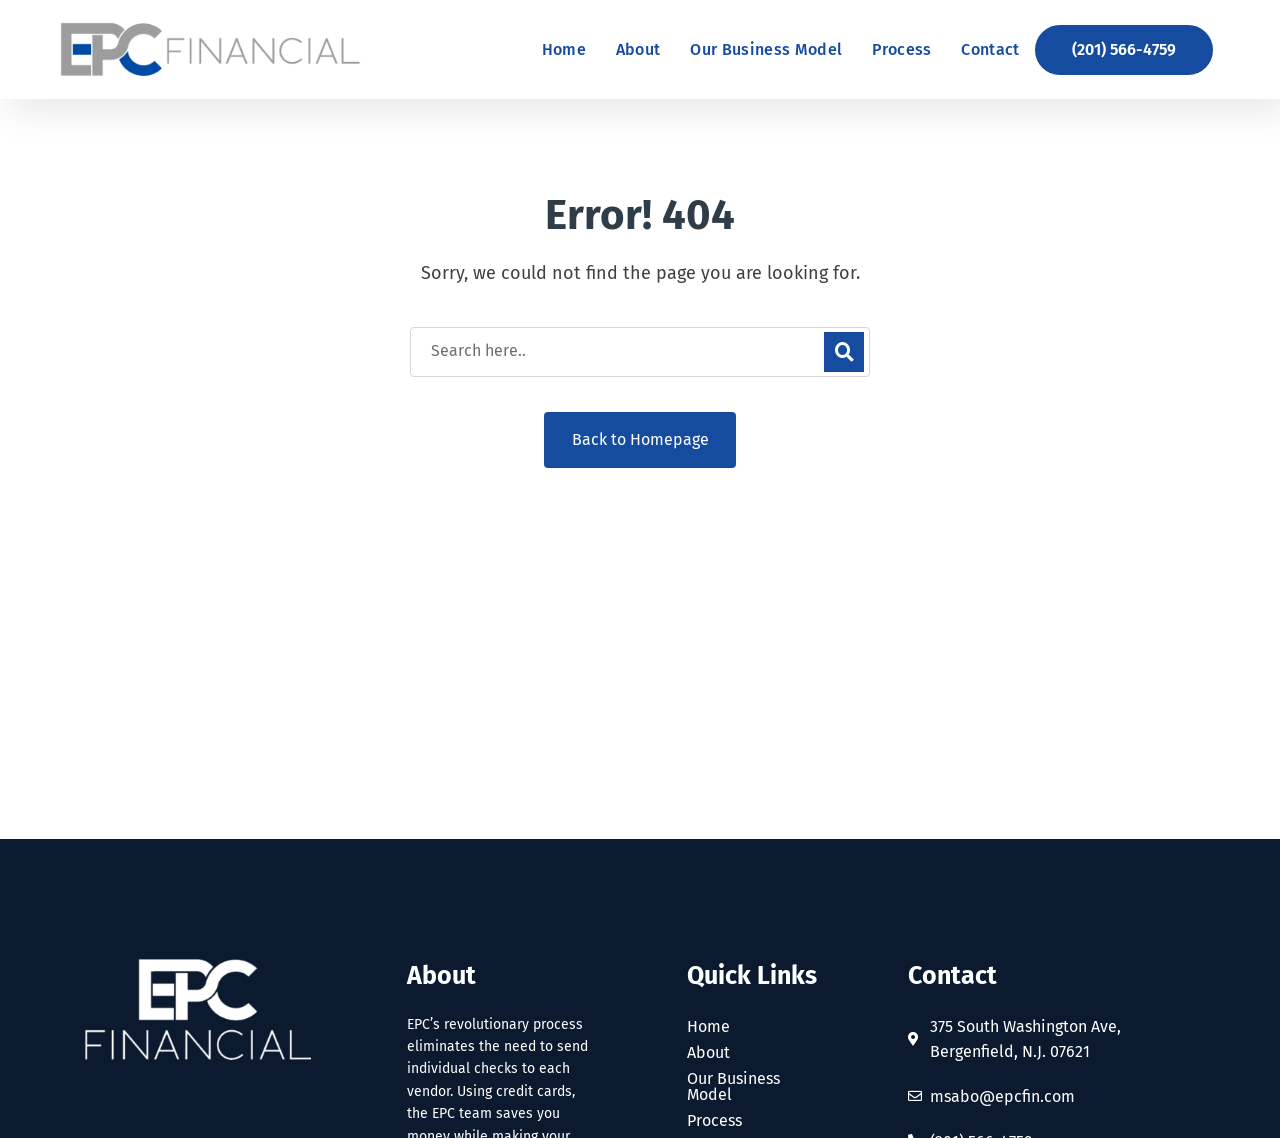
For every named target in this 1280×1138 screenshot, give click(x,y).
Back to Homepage (640, 439)
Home (708, 1027)
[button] (1124, 50)
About (708, 1053)
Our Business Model (733, 1087)
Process (714, 1121)
